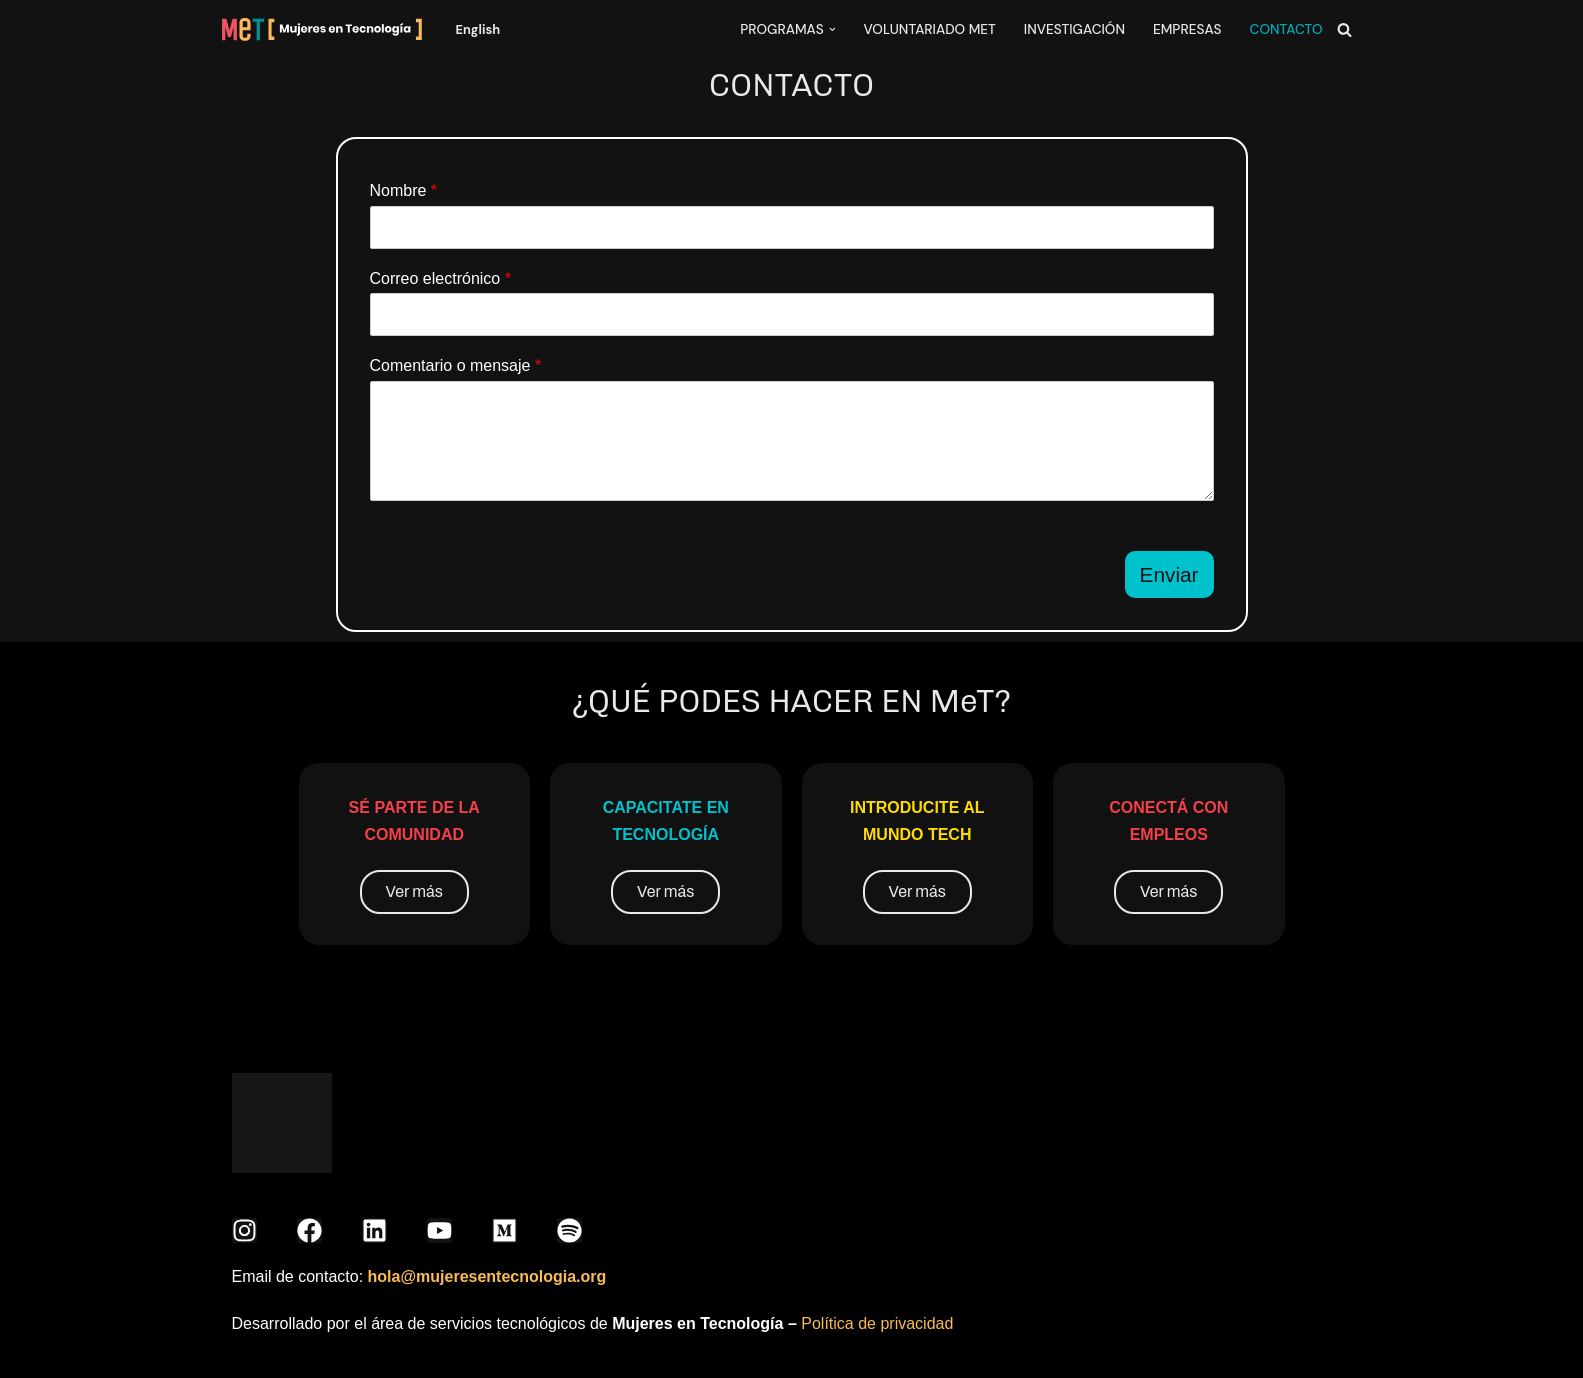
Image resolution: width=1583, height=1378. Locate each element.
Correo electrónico (440, 278)
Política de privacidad (877, 1323)
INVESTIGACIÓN (1074, 29)
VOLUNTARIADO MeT (929, 29)
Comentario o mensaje (456, 365)
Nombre (404, 190)
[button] (832, 29)
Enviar (1169, 574)
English (478, 29)
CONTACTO (1286, 29)
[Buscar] (1344, 29)
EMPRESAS (1187, 29)
